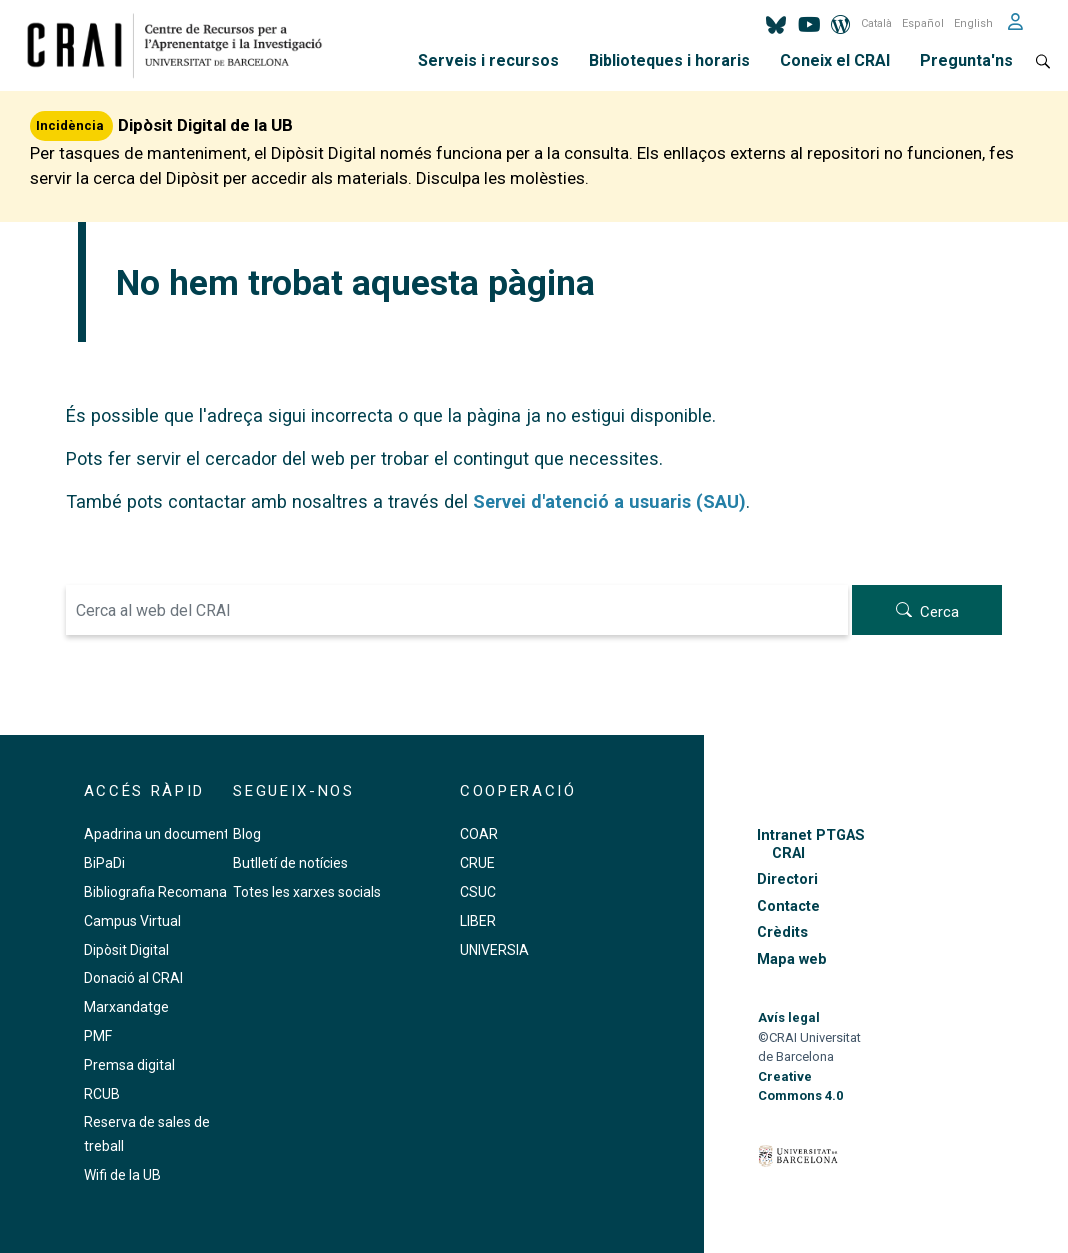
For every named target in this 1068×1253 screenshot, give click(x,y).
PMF (98, 1036)
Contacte (788, 906)
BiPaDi (104, 863)
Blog (247, 834)
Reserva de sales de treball (147, 1134)
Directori (787, 879)
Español (923, 23)
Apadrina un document (156, 834)
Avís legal (789, 1017)
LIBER (478, 921)
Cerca (939, 612)
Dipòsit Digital (126, 950)
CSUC (478, 892)
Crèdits (782, 932)
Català (876, 23)
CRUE (477, 863)
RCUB (102, 1094)
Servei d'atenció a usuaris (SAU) (609, 501)
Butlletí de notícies (290, 863)
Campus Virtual (132, 921)
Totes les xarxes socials (307, 892)
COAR (479, 834)
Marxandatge (126, 1007)
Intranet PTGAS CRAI (811, 844)
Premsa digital (129, 1065)
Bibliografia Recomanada (163, 892)
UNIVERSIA (494, 950)
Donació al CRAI (133, 978)
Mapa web (792, 959)
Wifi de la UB (122, 1175)
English (973, 23)
